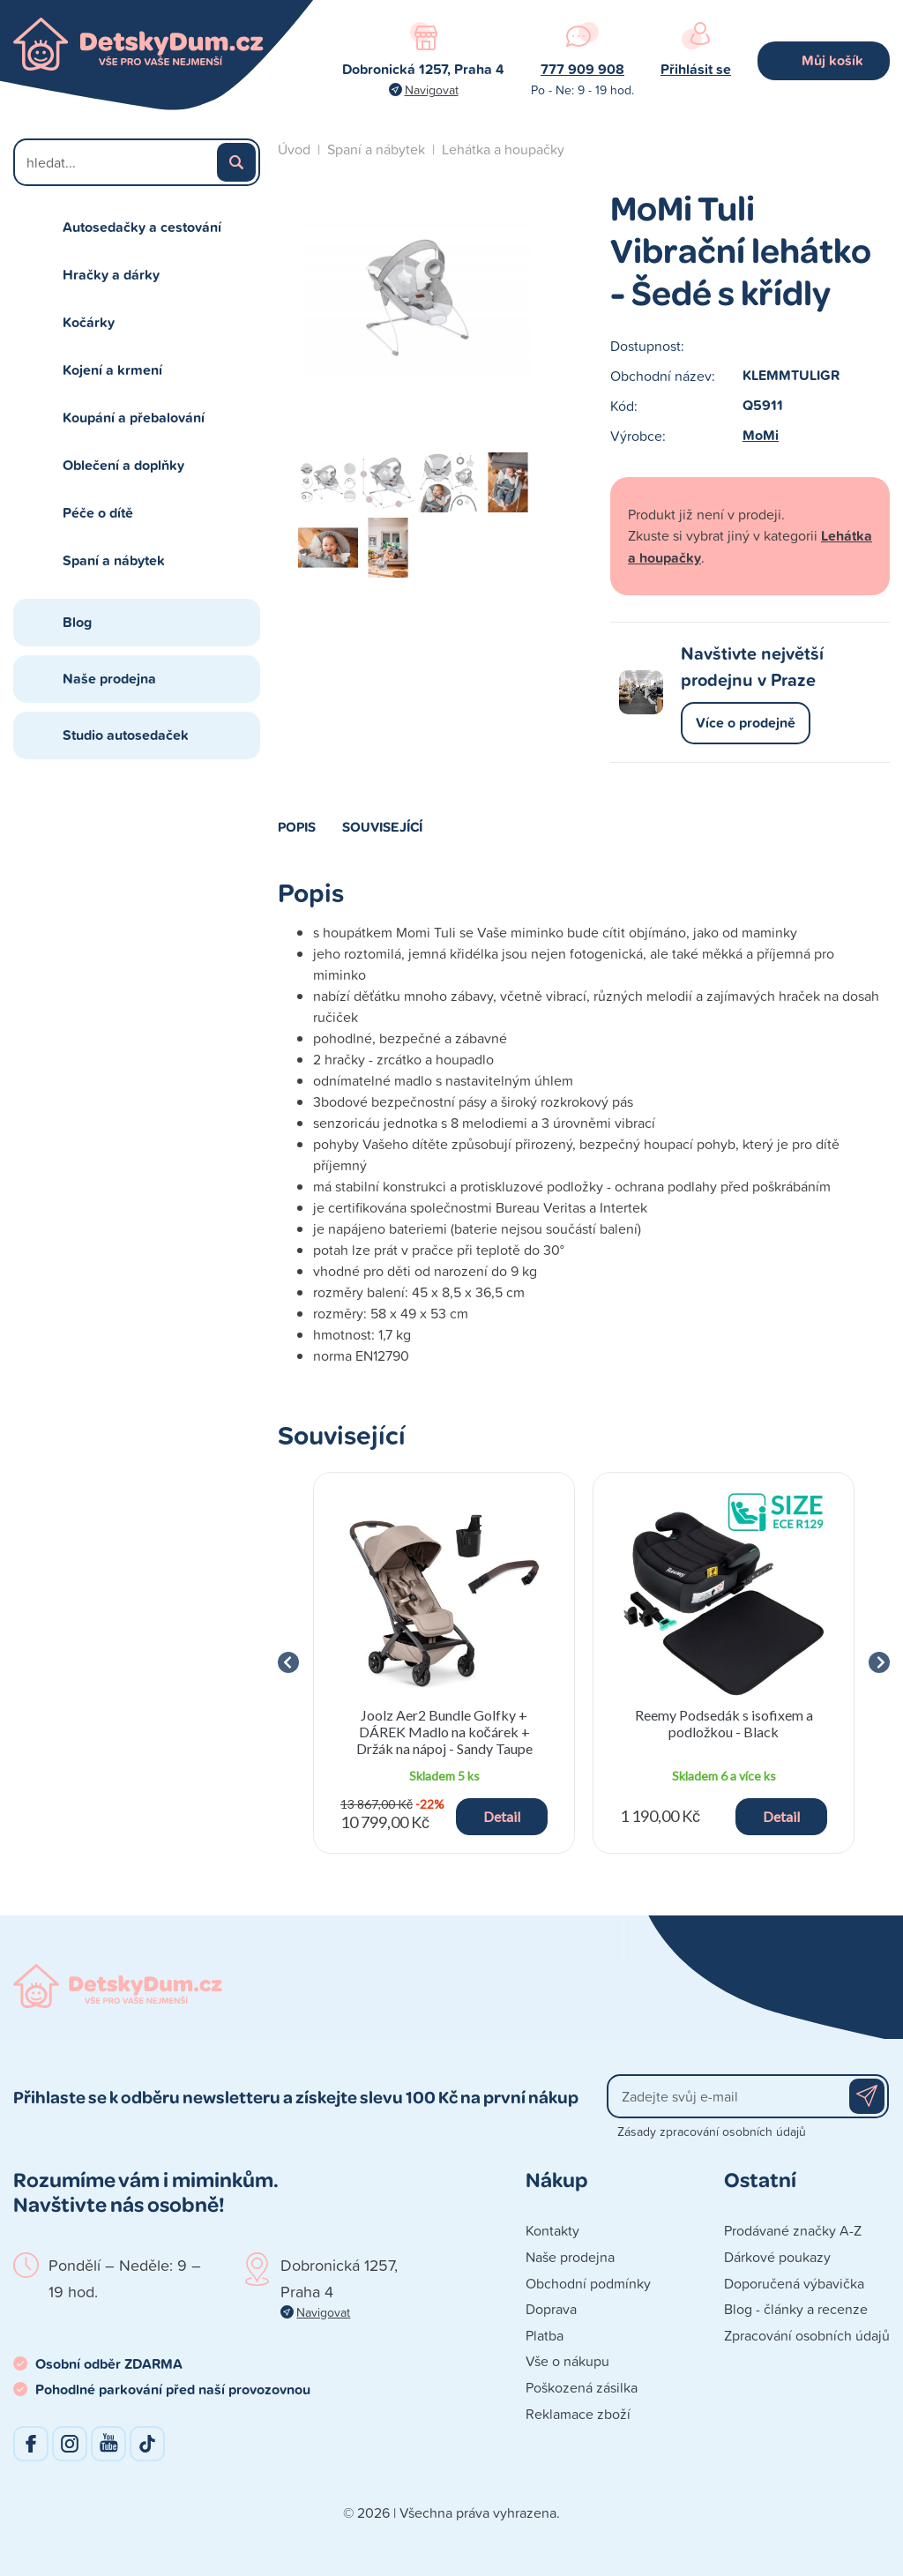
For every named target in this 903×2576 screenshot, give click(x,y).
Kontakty (552, 2230)
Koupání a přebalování (134, 417)
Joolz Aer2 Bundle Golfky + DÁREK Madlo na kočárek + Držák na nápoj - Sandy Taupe (444, 1731)
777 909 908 (582, 69)
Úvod (294, 149)
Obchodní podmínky (588, 2283)
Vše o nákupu (567, 2361)
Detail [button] (501, 1816)
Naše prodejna (109, 678)
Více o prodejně (745, 723)
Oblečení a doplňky (123, 465)
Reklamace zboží (578, 2413)
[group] (444, 1663)
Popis (297, 826)
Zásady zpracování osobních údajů (711, 2131)
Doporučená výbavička (794, 2283)
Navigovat (432, 89)
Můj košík (832, 60)
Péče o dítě (98, 513)
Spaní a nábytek (114, 560)
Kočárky (89, 322)
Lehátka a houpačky (503, 149)
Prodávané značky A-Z (793, 2230)
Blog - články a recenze (796, 2308)
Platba (544, 2335)
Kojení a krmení (112, 370)
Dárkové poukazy (777, 2256)
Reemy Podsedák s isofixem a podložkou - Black (724, 1723)
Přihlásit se (695, 69)
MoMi (761, 435)
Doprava (551, 2308)
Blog (77, 622)
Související (382, 826)
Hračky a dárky (111, 275)
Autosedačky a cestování (142, 227)
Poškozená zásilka (582, 2387)
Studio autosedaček (126, 735)
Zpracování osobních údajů (807, 2335)
